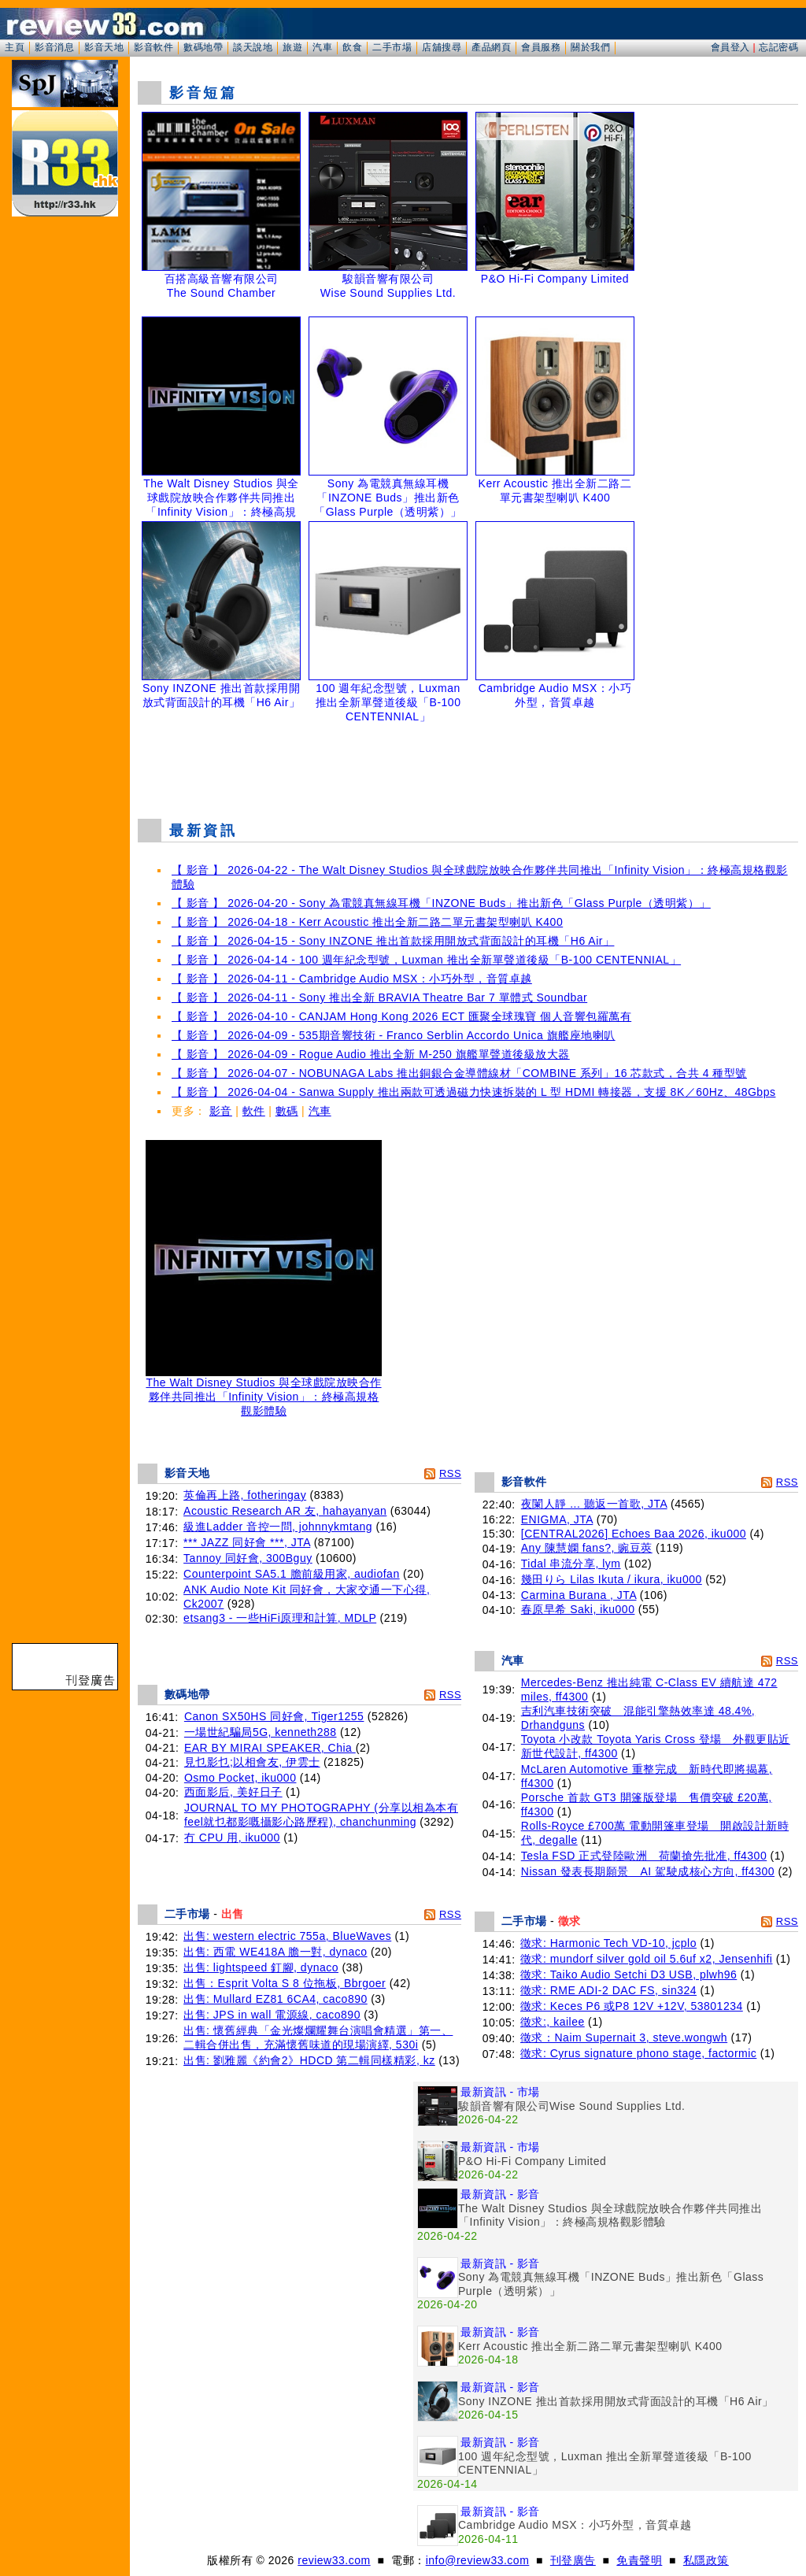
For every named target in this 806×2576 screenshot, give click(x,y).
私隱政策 (706, 2560)
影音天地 (104, 47)
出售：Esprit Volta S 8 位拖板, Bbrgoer (284, 1983)
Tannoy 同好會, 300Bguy (247, 1558)
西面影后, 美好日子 (233, 1792)
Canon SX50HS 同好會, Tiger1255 (274, 1716)
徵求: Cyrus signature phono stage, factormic (638, 2053)
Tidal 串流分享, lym (571, 1563)
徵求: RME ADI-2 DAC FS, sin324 (608, 1990)
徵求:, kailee (552, 2021)
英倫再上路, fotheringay (244, 1495)
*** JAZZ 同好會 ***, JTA (246, 1542)
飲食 (352, 47)
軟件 (253, 1111)
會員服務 (540, 47)
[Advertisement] (468, 766)
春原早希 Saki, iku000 (578, 1609)
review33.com (334, 2560)
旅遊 (292, 47)
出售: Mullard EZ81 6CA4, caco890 (275, 1999)
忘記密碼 (778, 47)
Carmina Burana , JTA (579, 1595)
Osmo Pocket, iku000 (240, 1777)
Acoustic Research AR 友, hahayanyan (284, 1511)
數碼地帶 (203, 47)
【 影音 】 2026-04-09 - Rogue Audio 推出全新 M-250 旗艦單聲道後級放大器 (371, 1054)
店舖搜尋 (441, 47)
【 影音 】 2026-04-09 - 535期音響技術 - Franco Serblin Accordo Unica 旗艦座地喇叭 (394, 1035)
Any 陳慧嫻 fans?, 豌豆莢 (587, 1548)
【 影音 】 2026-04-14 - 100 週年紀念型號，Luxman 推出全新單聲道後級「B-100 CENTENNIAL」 (426, 959)
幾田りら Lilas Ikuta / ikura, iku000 (611, 1579)
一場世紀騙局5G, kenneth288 (260, 1732)
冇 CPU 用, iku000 (232, 1837)
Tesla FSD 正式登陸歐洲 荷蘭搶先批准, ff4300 (644, 1855)
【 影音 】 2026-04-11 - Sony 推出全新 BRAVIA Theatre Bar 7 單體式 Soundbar (379, 997)
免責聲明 (639, 2560)
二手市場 (392, 47)
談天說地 (252, 47)
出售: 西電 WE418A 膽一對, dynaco (275, 1951)
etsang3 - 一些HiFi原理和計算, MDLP (279, 1618)
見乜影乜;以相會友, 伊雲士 (252, 1762)
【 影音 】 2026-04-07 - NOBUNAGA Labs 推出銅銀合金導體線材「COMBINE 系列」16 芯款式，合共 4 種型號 (459, 1073)
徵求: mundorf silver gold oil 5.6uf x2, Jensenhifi (646, 1958)
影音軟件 (153, 47)
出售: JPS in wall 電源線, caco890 (271, 2014)
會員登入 (730, 47)
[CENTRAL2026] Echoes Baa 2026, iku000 (633, 1533)
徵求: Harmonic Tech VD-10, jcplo (608, 1943)
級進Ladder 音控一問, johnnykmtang (277, 1526)
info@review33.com (478, 2560)
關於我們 (590, 47)
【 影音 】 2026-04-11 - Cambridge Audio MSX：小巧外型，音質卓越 (352, 978)
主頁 (14, 47)
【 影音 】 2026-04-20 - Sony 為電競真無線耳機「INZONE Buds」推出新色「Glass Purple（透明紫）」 (441, 903)
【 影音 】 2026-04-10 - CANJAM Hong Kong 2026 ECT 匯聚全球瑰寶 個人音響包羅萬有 (401, 1016)
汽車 (322, 47)
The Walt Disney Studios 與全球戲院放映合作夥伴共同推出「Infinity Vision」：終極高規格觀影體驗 (264, 1391)
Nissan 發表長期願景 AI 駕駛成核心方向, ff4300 (648, 1871)
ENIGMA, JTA (557, 1519)
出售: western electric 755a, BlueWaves (287, 1936)
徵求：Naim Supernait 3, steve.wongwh (623, 2037)
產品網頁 (491, 47)
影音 (220, 1111)
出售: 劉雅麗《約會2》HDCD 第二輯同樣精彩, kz (309, 2060)
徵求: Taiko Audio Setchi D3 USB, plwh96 (628, 1974)
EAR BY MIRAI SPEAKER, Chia (270, 1747)
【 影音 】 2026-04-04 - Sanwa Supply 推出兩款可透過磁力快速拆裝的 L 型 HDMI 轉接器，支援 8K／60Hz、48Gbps (473, 1092)
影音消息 (54, 47)
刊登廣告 (573, 2560)
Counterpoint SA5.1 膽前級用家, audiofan (291, 1573)
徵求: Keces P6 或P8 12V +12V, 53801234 (631, 2006)
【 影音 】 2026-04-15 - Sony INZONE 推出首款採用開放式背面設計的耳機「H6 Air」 (393, 941)
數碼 (286, 1111)
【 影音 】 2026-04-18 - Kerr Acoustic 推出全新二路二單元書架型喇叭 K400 (367, 922)
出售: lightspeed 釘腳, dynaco (260, 1967)
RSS (450, 1473)
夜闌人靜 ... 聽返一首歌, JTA (594, 1503)
